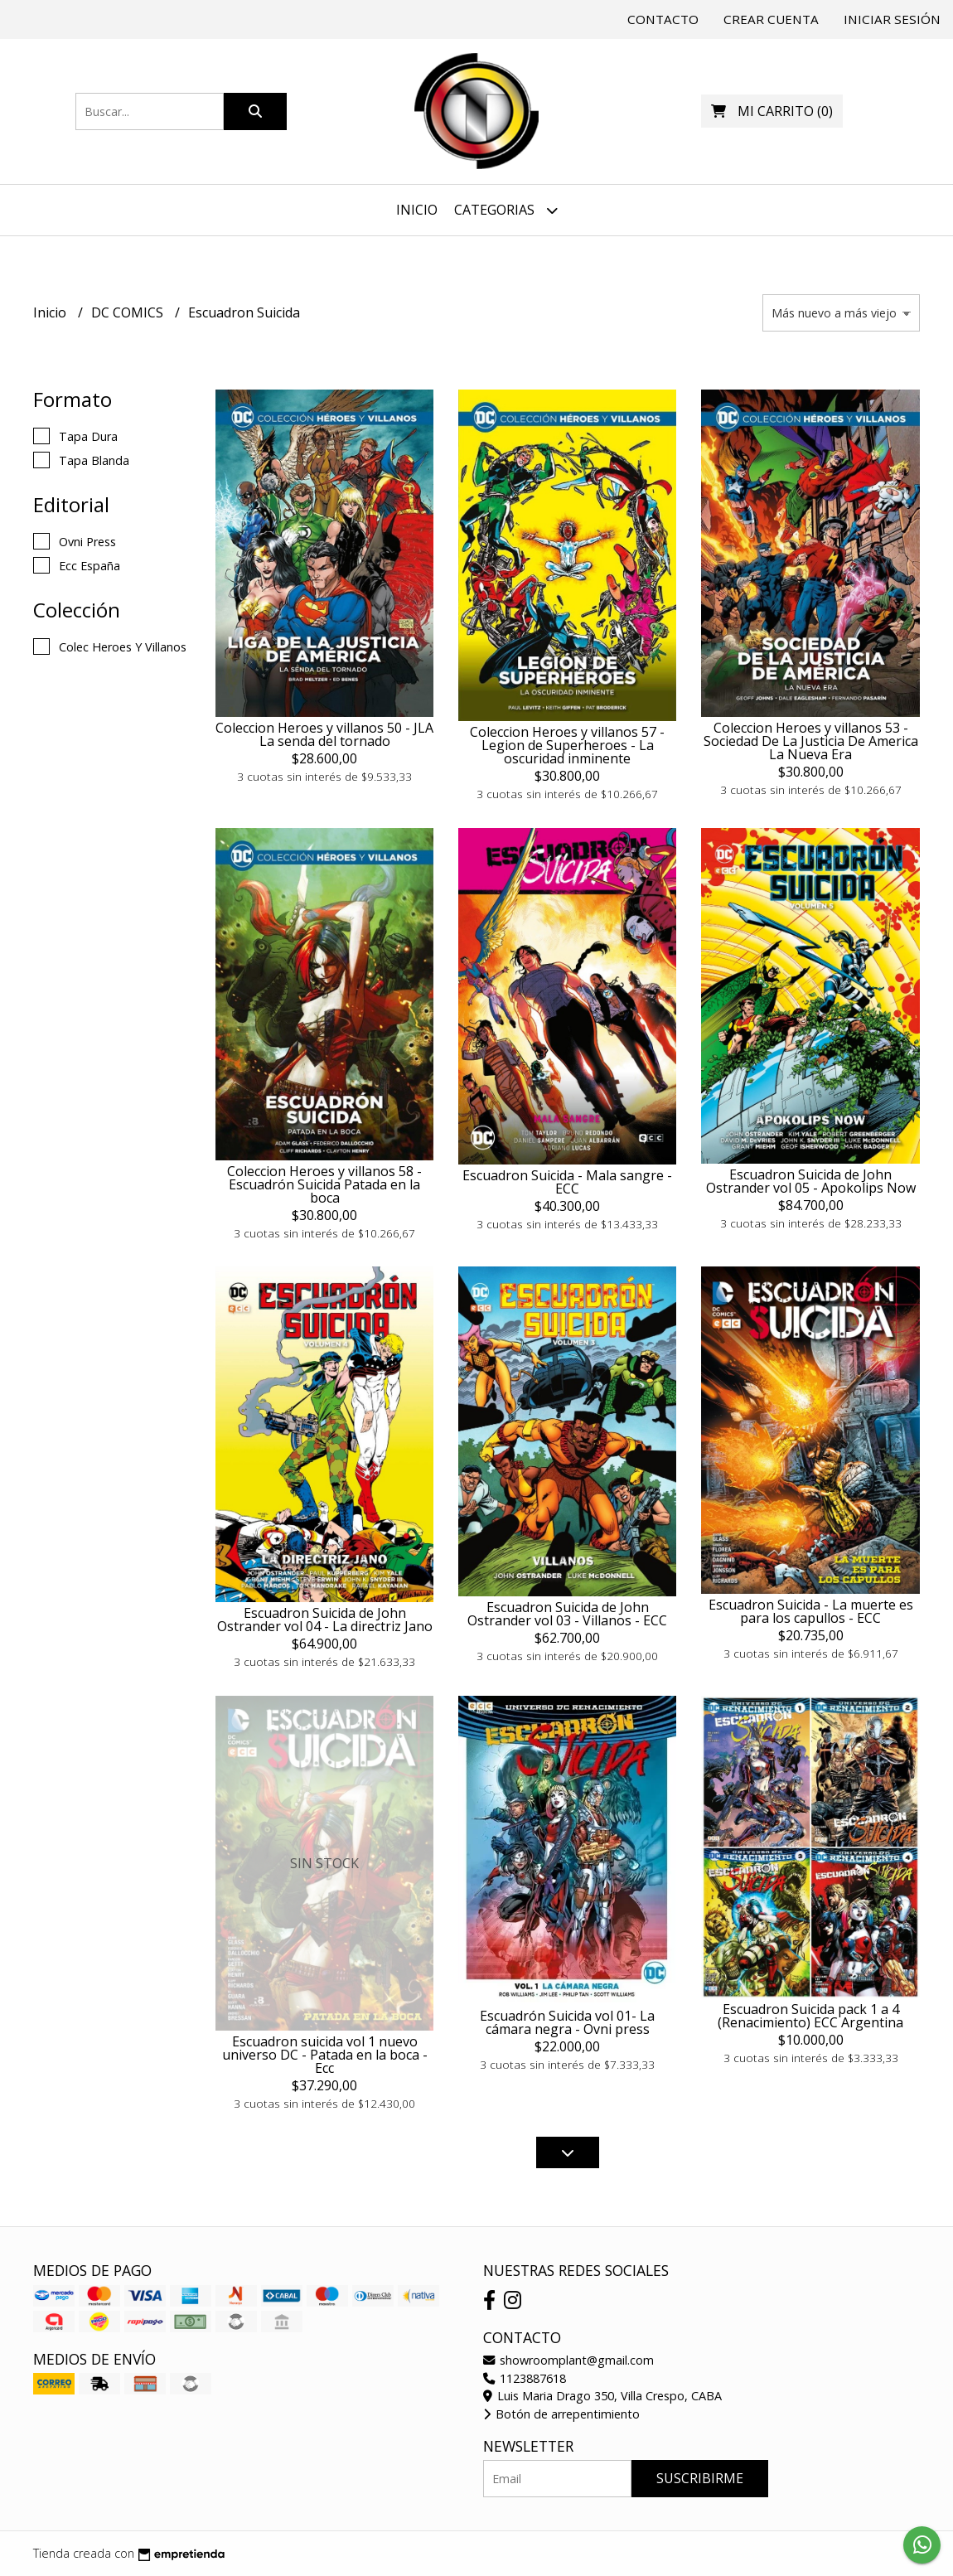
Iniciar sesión (892, 19)
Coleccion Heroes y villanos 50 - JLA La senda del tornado (324, 734)
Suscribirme (699, 2478)
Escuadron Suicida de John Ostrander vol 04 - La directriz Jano (325, 1619)
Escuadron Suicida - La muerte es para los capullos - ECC (811, 1611)
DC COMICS (129, 312)
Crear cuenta (771, 19)
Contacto (663, 19)
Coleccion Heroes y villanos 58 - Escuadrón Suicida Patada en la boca (324, 1184)
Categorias (506, 210)
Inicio (417, 210)
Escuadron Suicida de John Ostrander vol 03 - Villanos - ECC (567, 1613)
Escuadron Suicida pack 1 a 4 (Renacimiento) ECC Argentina (810, 2015)
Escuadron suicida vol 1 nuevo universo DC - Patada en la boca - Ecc (325, 2054)
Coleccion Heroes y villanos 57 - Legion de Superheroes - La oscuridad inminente (567, 745)
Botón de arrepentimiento (561, 2414)
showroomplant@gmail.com (568, 2360)
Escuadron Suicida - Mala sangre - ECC (567, 1182)
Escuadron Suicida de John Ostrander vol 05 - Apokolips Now (811, 1181)
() (772, 111)
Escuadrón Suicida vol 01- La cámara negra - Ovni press (567, 2022)
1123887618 (524, 2378)
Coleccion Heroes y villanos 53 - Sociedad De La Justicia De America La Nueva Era (811, 741)
